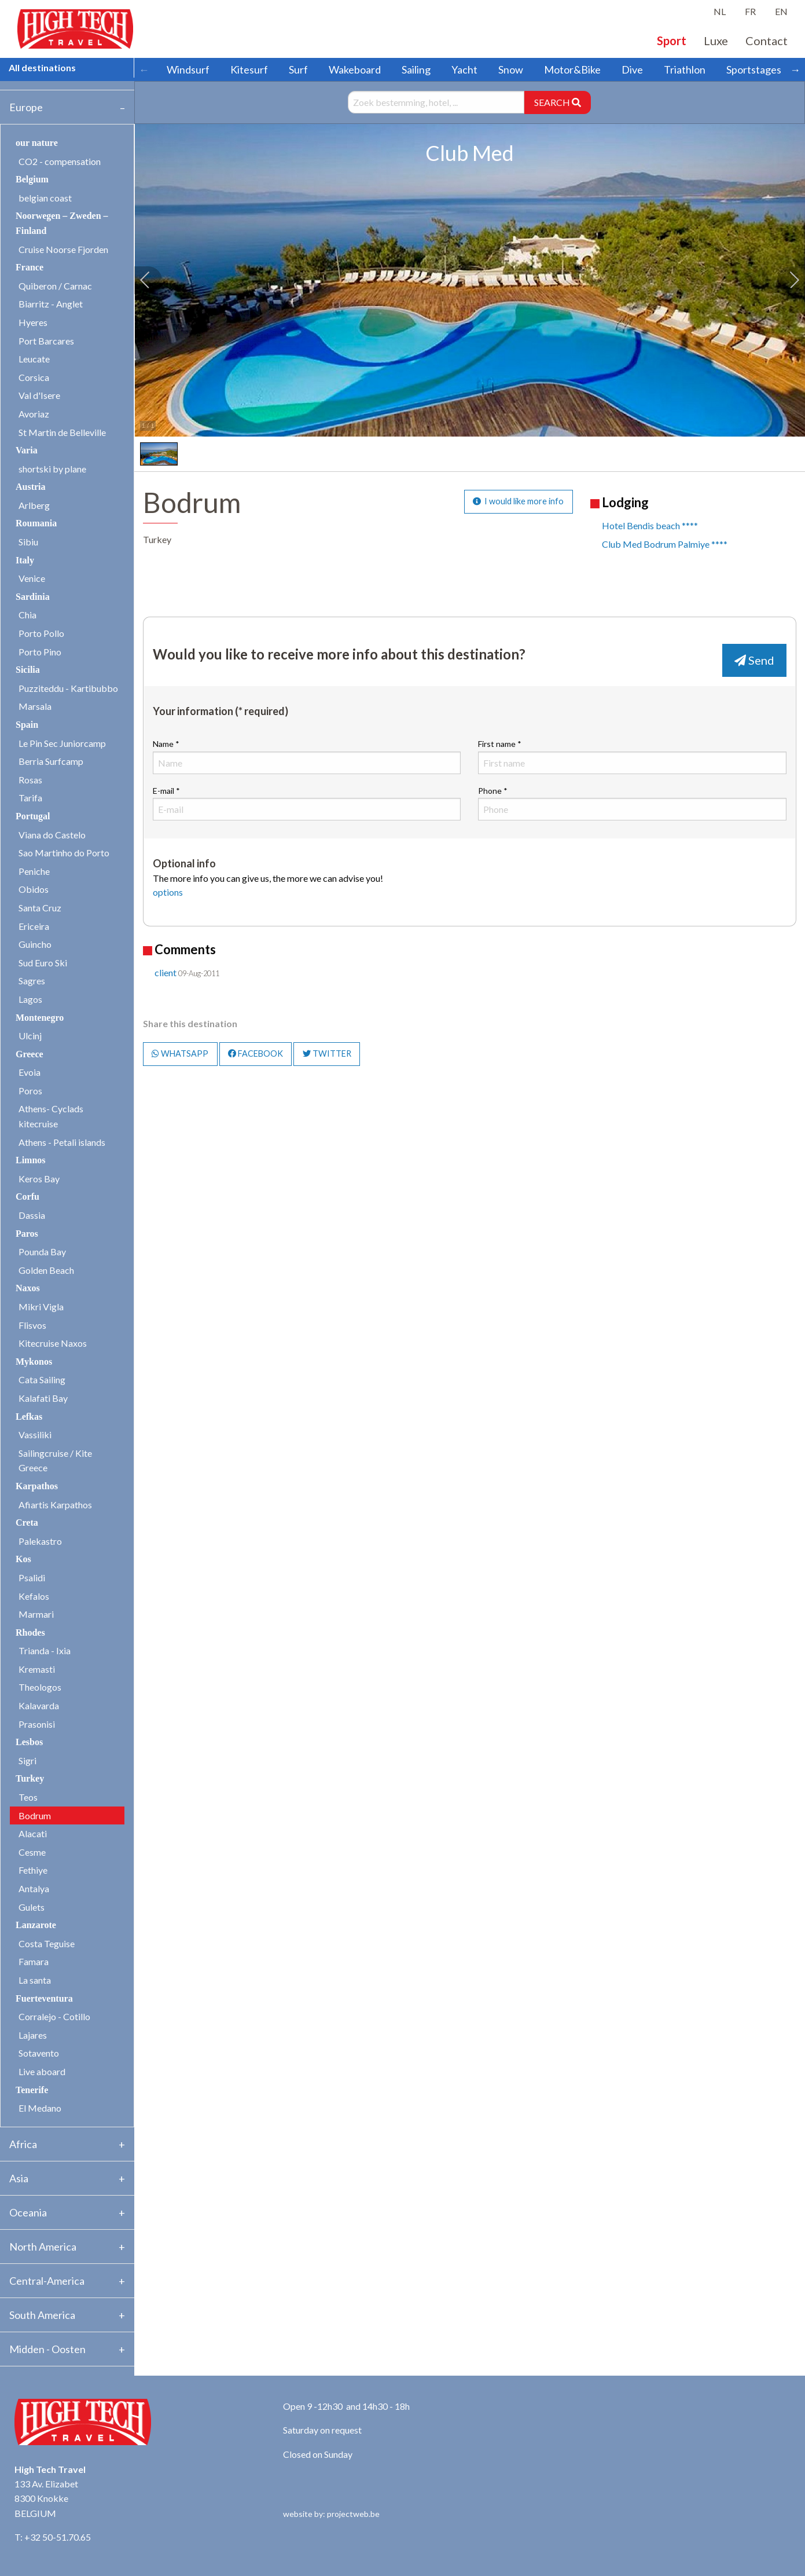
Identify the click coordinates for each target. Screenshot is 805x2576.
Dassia (32, 1215)
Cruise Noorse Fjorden (63, 249)
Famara (34, 1961)
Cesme (32, 1851)
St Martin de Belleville (62, 432)
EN (781, 11)
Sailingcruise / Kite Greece (55, 1461)
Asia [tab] (18, 2178)
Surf (298, 69)
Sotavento (39, 2052)
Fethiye (33, 1869)
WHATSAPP (180, 1053)
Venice (32, 578)
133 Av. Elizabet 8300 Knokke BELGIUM (46, 2498)
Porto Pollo (41, 633)
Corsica (34, 377)
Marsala (35, 706)
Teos (28, 1796)
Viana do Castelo (52, 834)
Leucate (34, 358)
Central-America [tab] (46, 2280)
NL (720, 11)
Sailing (416, 69)
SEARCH (557, 102)
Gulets (32, 1906)
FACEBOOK (255, 1053)
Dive (632, 69)
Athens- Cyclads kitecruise (51, 1116)
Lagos (30, 999)
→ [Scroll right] (795, 69)
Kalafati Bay (43, 1398)
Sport (671, 40)
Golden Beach (46, 1270)
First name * (632, 756)
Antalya (34, 1888)
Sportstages (753, 69)
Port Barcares (46, 340)
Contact (766, 40)
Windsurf (188, 69)
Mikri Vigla (41, 1306)
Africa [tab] (23, 2144)
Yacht (464, 69)
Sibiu (28, 541)
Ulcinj (30, 1035)
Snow (510, 69)
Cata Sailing (42, 1379)
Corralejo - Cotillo (54, 2016)
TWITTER (327, 1053)
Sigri (27, 1760)
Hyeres (33, 322)
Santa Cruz (40, 907)
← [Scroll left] (144, 69)
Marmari (36, 1613)
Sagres (32, 980)
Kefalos (34, 1596)
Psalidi (32, 1577)
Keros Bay (39, 1178)
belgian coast (45, 197)
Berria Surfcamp (51, 761)
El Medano (40, 2107)
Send (754, 660)
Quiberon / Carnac (55, 285)
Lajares (33, 2034)
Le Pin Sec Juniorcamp (62, 743)
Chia (27, 614)
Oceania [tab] (28, 2212)
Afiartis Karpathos (55, 1504)
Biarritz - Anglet (51, 303)
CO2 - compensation (60, 161)
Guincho (35, 944)
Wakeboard (355, 69)
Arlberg (34, 505)
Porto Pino (40, 651)
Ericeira (34, 926)
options (168, 891)
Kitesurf (249, 69)
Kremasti (37, 1668)
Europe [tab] (26, 107)
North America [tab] (42, 2246)
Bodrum (35, 1815)
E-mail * (307, 803)
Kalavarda (39, 1705)
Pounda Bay (42, 1251)
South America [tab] (42, 2314)
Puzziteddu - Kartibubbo (68, 688)
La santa (35, 1979)
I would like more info (518, 501)
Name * (307, 756)
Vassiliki (35, 1434)
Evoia (30, 1072)
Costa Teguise (47, 1943)
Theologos (40, 1686)
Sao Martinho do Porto (64, 852)
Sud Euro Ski (43, 962)
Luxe (716, 40)
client (166, 972)
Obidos (34, 889)
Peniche (34, 871)
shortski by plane (52, 468)
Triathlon (684, 69)
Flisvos (32, 1325)
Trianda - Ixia (45, 1650)
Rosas (30, 779)
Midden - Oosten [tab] (47, 2349)
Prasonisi (37, 1723)
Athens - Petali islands (62, 1142)
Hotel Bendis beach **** (650, 525)
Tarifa (30, 797)
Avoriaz (34, 413)
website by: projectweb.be (331, 2514)
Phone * (632, 803)
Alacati (33, 1833)
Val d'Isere (39, 395)
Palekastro (40, 1541)
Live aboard (42, 2071)
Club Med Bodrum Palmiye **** (664, 543)
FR (750, 11)
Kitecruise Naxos (53, 1343)
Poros (30, 1090)
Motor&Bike (572, 69)
